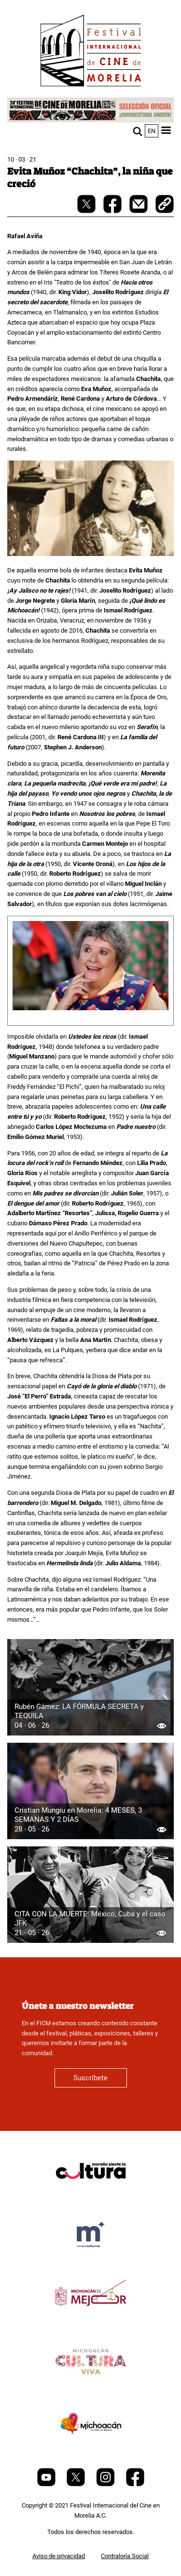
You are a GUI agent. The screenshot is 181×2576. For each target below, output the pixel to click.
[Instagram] (106, 2484)
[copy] (164, 205)
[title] (91, 2193)
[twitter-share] (87, 211)
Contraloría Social (125, 2556)
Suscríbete (90, 2078)
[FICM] (90, 52)
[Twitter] (76, 2484)
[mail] (139, 211)
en (151, 131)
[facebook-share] (113, 211)
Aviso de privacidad (58, 2556)
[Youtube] (47, 2484)
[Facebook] (135, 2484)
